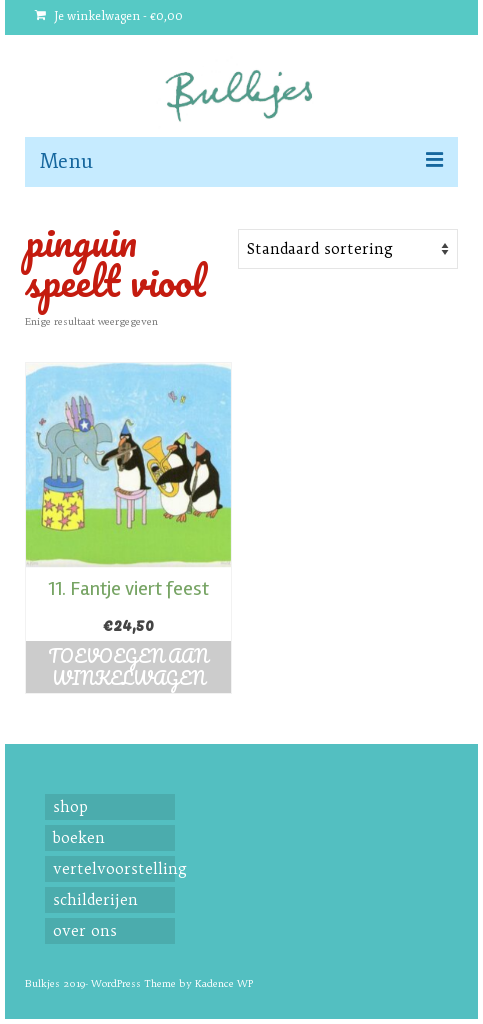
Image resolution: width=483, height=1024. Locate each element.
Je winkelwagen (109, 16)
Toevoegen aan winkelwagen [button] (128, 667)
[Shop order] (348, 249)
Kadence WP (224, 983)
